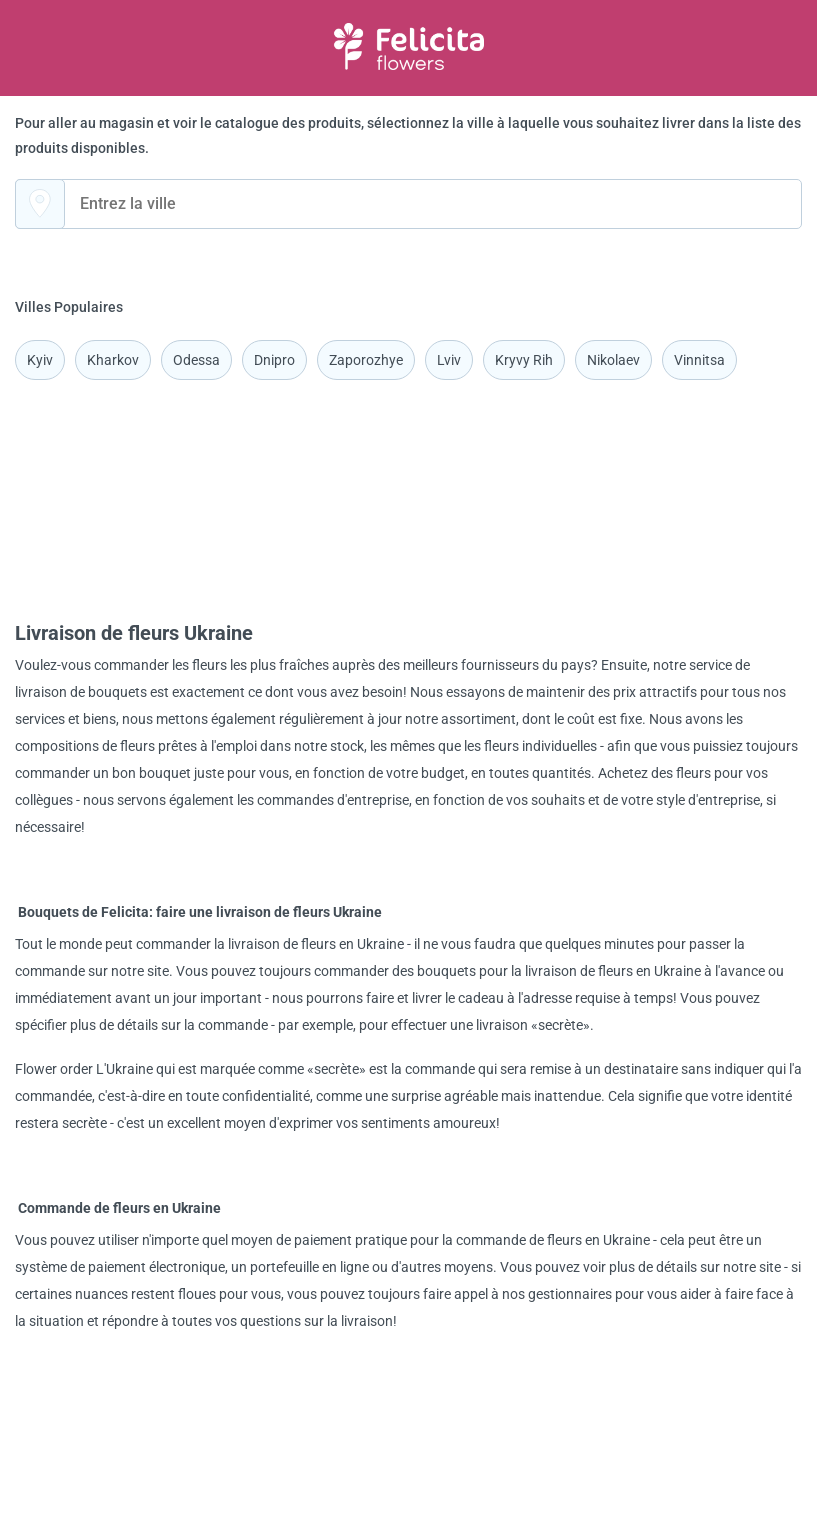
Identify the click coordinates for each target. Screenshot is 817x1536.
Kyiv (40, 360)
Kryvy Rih (524, 360)
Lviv (449, 360)
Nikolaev (613, 360)
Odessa (196, 360)
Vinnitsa (699, 360)
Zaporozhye (366, 360)
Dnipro (274, 360)
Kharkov (113, 360)
